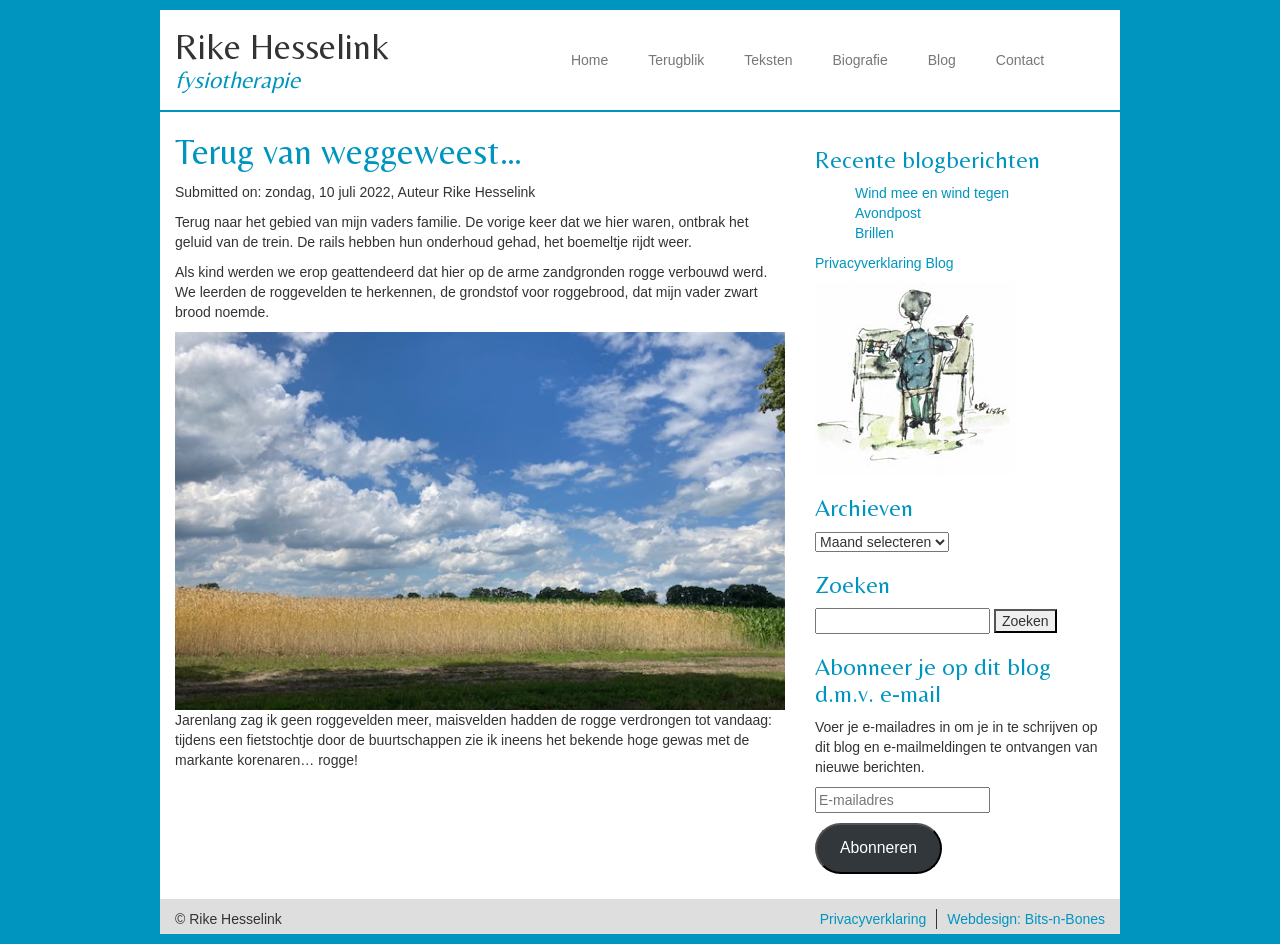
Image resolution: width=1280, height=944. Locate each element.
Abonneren (878, 847)
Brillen (874, 233)
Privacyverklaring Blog (884, 263)
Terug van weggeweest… (349, 151)
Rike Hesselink (282, 46)
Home (589, 60)
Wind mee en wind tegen (932, 193)
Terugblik (676, 60)
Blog (942, 60)
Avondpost (888, 213)
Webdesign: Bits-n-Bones (1026, 919)
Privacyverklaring (873, 919)
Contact (1020, 60)
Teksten (768, 60)
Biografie (860, 60)
